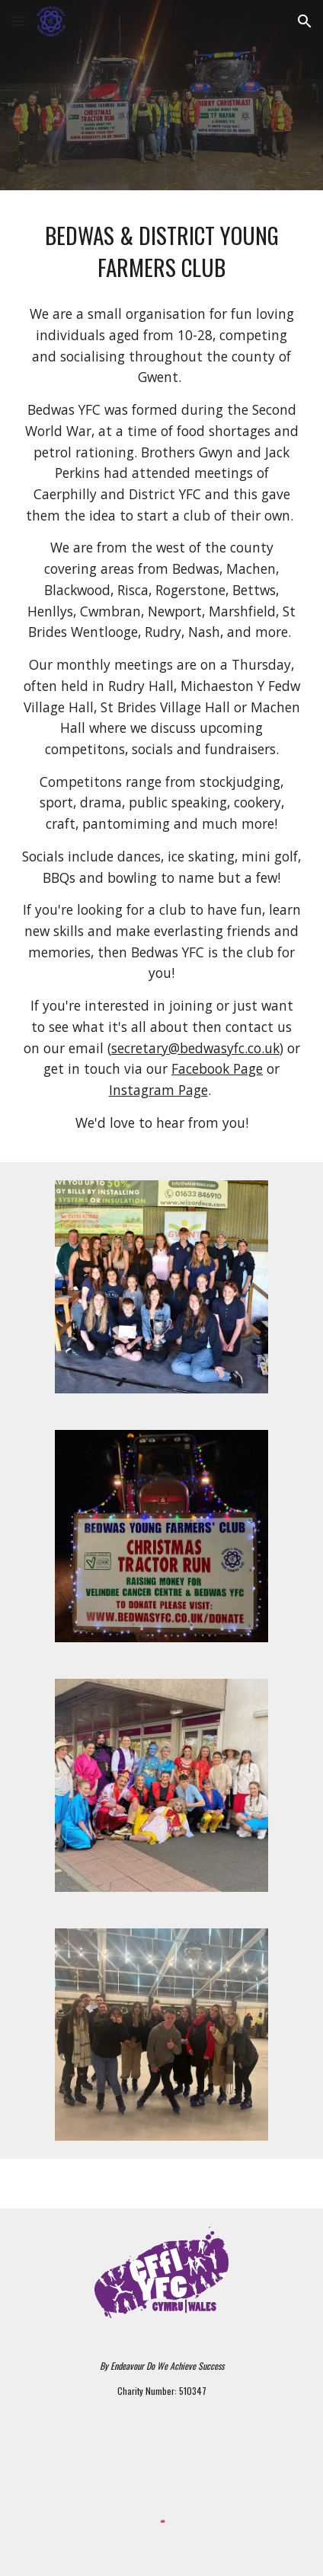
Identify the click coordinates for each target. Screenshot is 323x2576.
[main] (162, 251)
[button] (18, 21)
